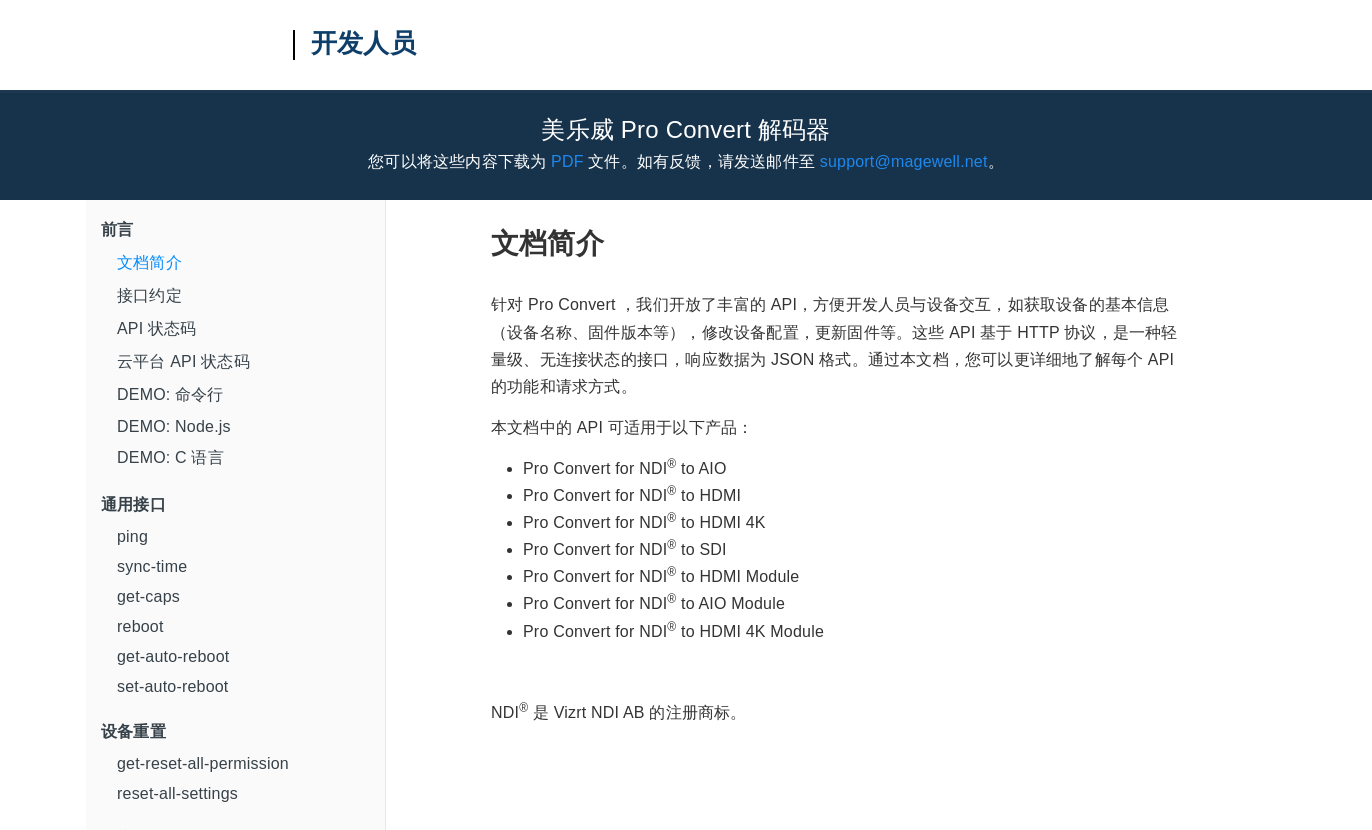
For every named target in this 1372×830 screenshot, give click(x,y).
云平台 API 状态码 (183, 361)
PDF (567, 161)
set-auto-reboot (173, 686)
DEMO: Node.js (174, 426)
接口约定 (149, 295)
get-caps (148, 596)
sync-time (152, 566)
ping (132, 536)
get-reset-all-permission (203, 763)
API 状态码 (157, 328)
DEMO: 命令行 (170, 394)
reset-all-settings (177, 793)
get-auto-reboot (173, 656)
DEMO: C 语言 (170, 457)
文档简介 (149, 262)
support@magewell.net (904, 161)
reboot (140, 626)
